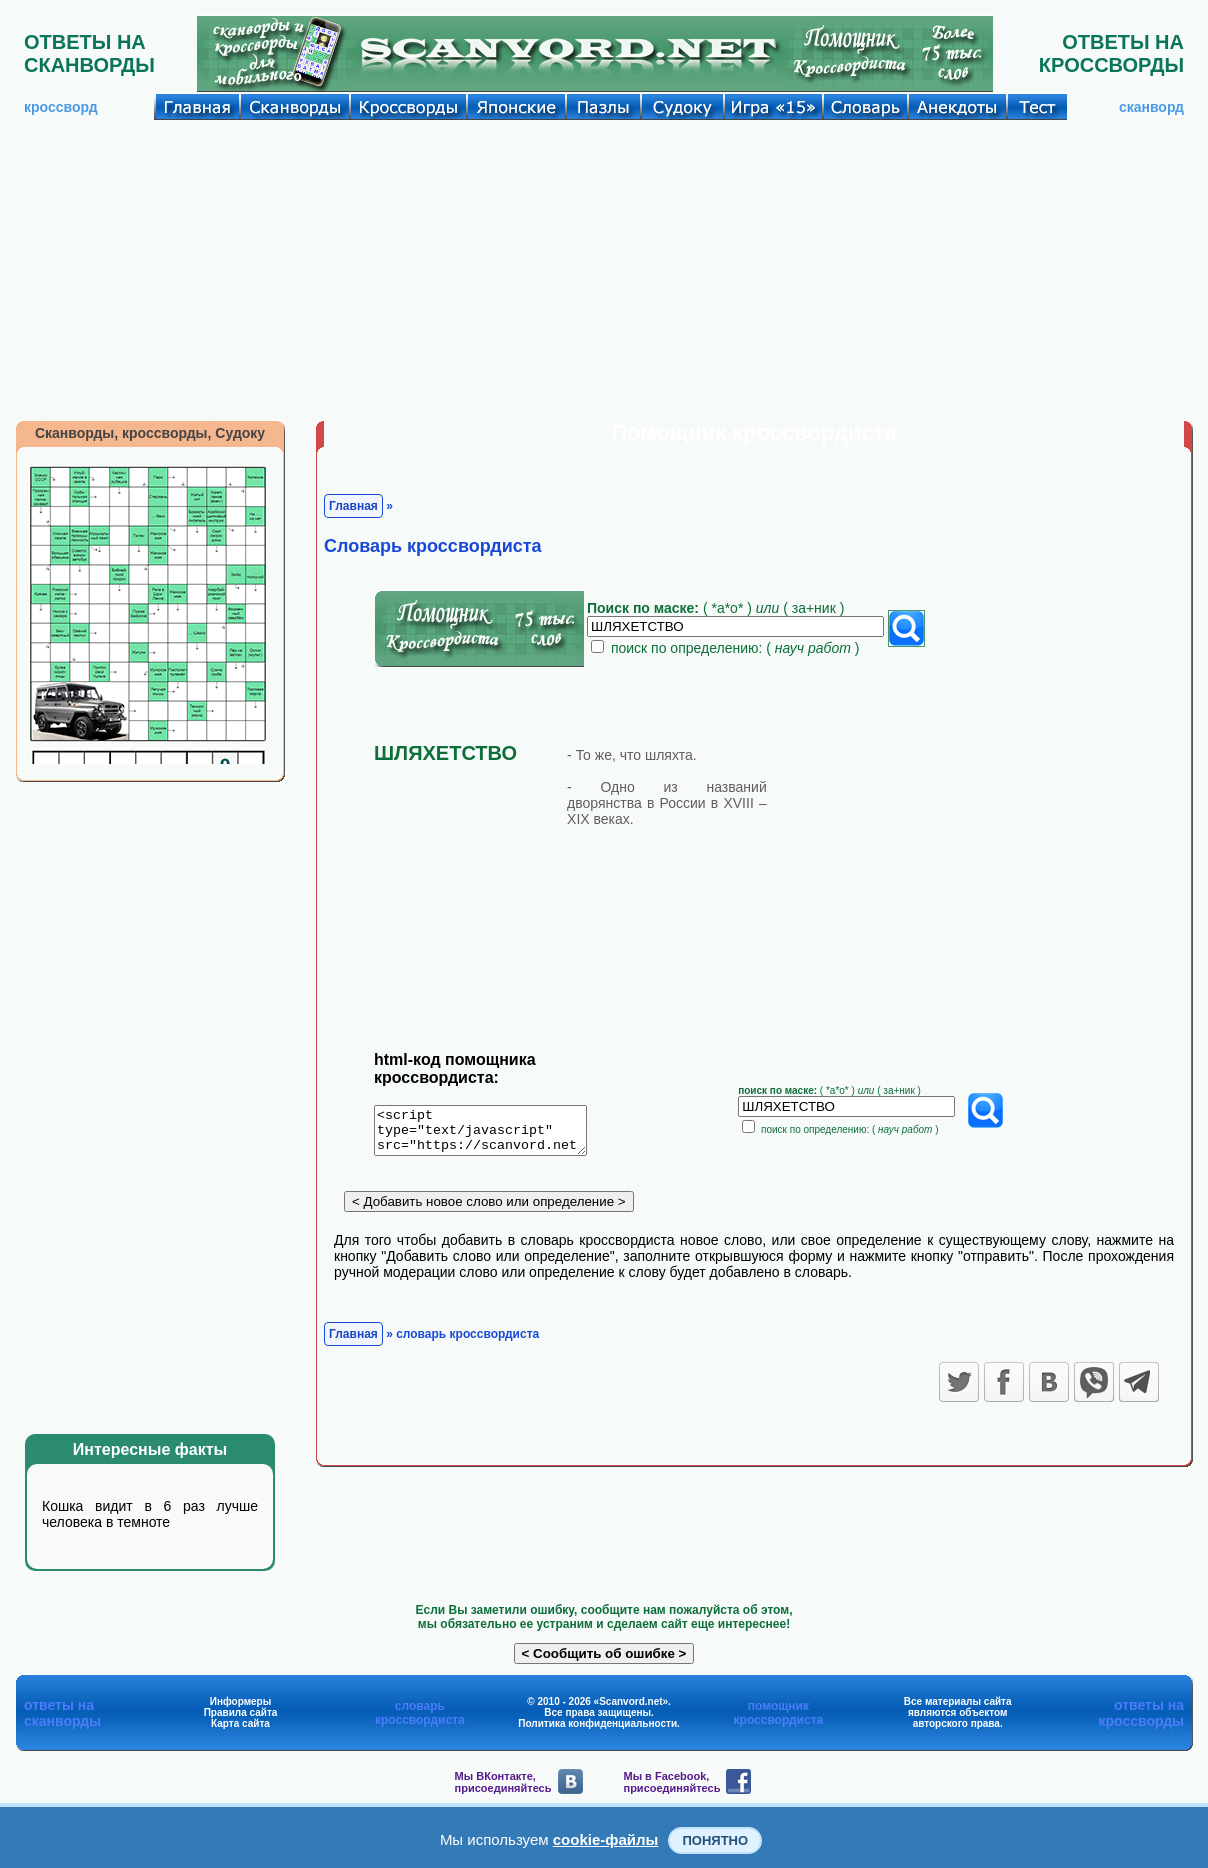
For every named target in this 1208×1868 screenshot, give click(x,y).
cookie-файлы (606, 1839)
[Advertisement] (604, 270)
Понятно (715, 1840)
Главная (353, 506)
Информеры (241, 1701)
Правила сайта (241, 1712)
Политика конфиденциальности (597, 1723)
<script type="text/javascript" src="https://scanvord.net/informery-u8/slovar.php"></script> (492, 1134)
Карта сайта (240, 1723)
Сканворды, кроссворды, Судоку (150, 433)
